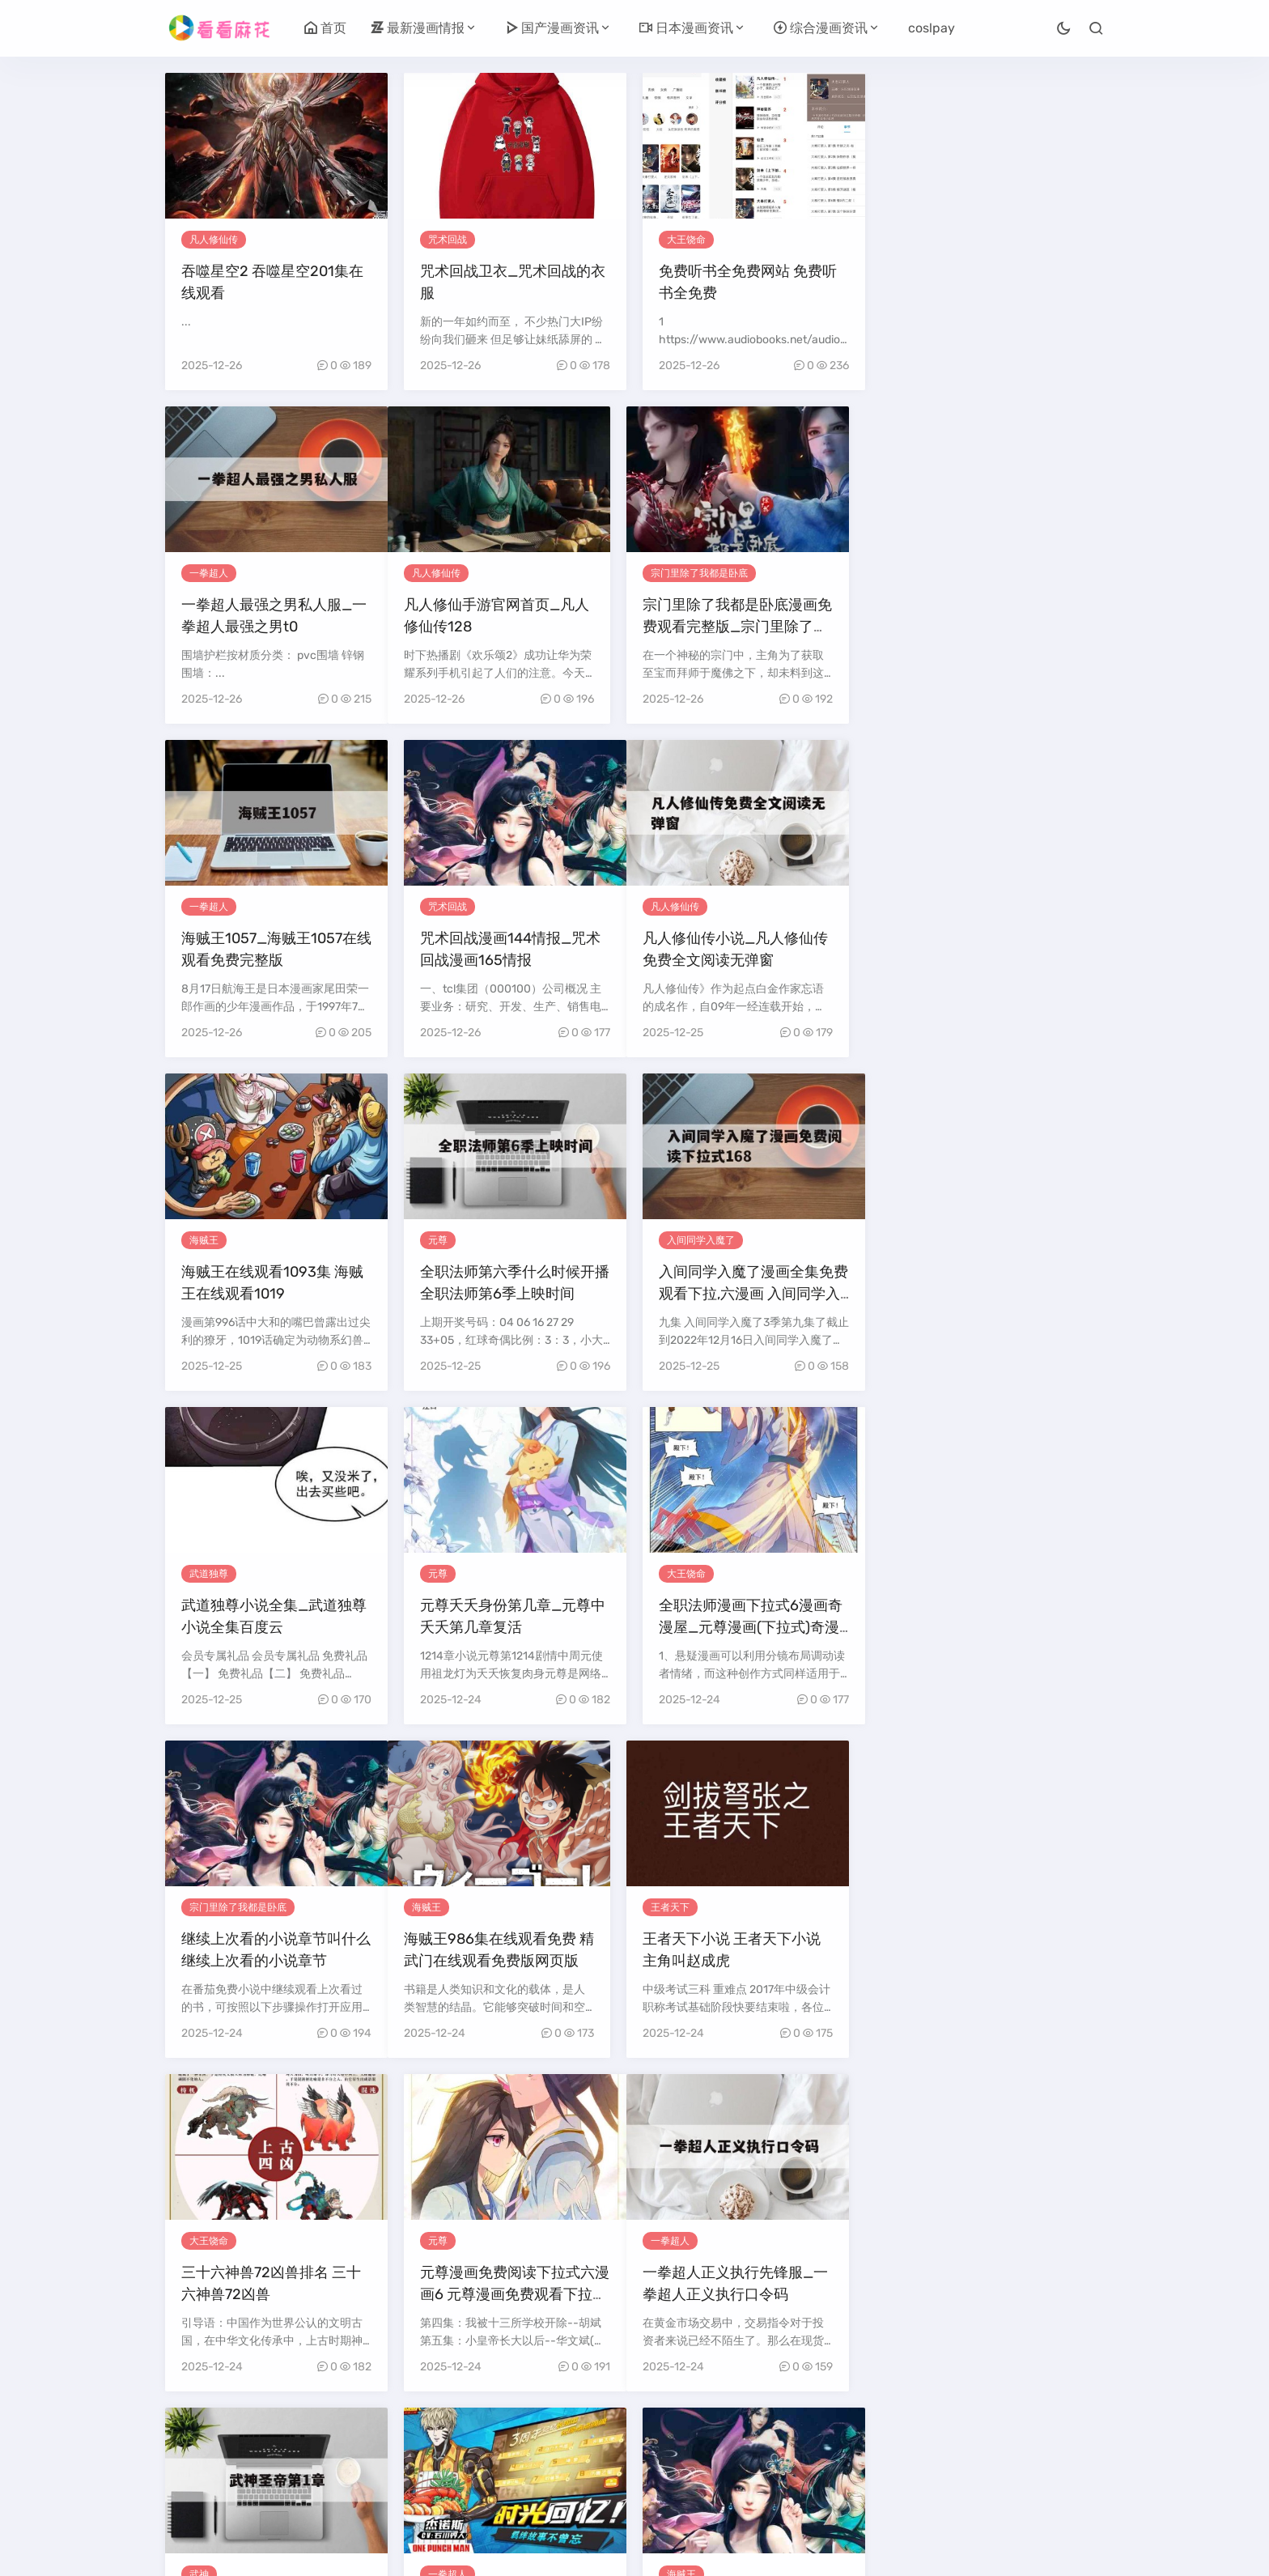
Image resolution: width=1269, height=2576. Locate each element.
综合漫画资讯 (821, 28)
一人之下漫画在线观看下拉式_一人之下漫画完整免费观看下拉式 (514, 2294)
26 (989, 2436)
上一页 (265, 2436)
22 (849, 2436)
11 (485, 2436)
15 (617, 2436)
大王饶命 (686, 239)
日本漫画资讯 (686, 28)
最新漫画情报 (418, 28)
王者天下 (447, 1573)
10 (452, 2436)
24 (920, 2436)
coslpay (931, 28)
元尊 (676, 906)
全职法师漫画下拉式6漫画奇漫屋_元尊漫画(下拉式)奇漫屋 (750, 1293)
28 (1059, 2436)
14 (584, 2436)
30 (568, 2465)
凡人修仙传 (213, 239)
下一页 (681, 2465)
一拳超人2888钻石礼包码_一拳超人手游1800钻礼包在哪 (748, 1961)
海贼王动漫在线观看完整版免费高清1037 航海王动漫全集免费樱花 (992, 1961)
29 (532, 2465)
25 (955, 2436)
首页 (325, 28)
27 (1024, 2436)
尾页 (731, 2465)
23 (884, 2436)
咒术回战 (447, 239)
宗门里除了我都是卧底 (476, 573)
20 (781, 2436)
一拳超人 (925, 239)
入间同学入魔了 (940, 906)
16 (650, 2436)
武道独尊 (208, 1240)
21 (815, 2436)
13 (550, 2436)
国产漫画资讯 (552, 28)
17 (683, 2436)
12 (517, 2436)
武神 (438, 1907)
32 (636, 2465)
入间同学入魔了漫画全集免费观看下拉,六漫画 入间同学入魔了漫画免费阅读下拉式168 (992, 960)
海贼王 (442, 906)
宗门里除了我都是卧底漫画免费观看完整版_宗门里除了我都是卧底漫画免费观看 (514, 626)
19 (747, 2436)
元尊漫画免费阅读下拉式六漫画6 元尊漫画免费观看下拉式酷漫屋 (992, 1627)
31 (602, 2465)
